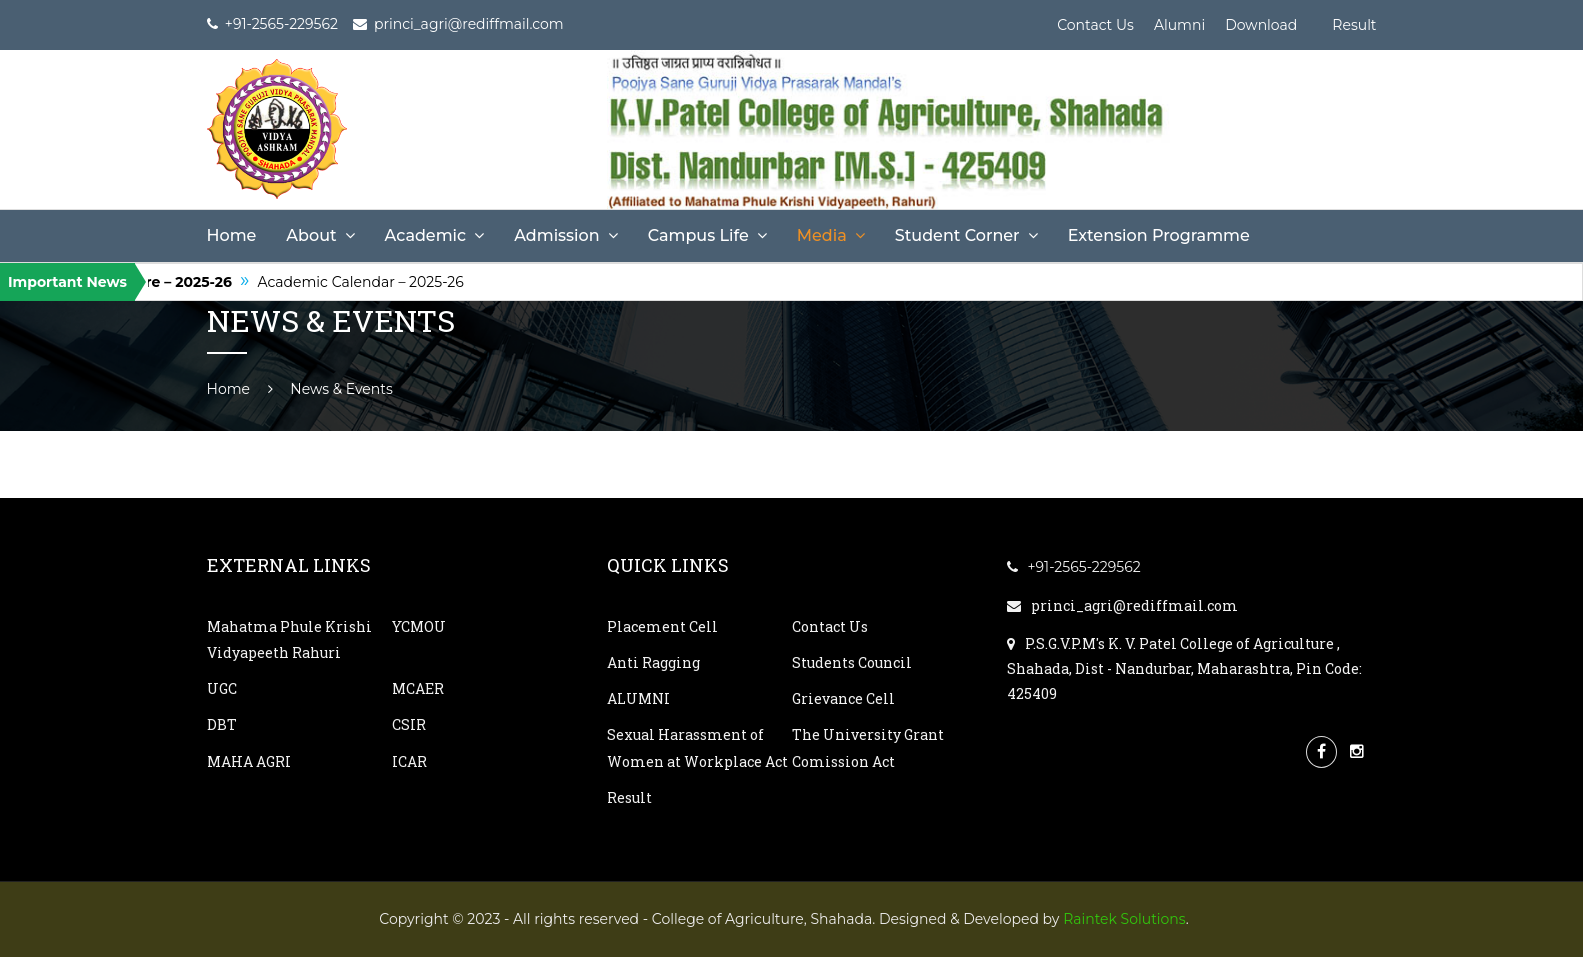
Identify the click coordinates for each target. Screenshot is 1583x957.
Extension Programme (1159, 235)
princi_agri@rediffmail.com (1122, 605)
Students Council (852, 662)
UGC (222, 688)
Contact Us (1095, 25)
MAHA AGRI (249, 761)
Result (1354, 25)
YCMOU (419, 626)
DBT (222, 724)
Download (1261, 25)
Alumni (1179, 25)
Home (232, 235)
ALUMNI (638, 698)
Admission (556, 235)
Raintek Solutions (1124, 919)
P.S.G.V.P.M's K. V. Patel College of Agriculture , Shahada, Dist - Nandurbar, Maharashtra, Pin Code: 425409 (1184, 668)
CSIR (409, 724)
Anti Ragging (653, 662)
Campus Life (698, 235)
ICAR (409, 761)
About (311, 235)
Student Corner (957, 235)
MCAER (418, 688)
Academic (426, 235)
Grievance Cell (843, 698)
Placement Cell (662, 626)
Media (822, 235)
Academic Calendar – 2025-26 (374, 282)
